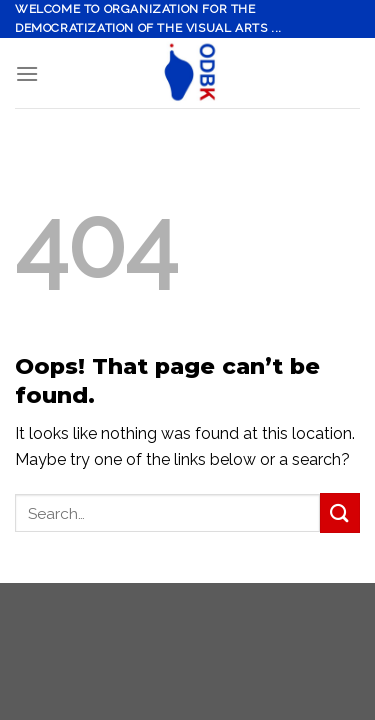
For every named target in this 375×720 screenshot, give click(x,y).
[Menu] (27, 73)
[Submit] (340, 512)
